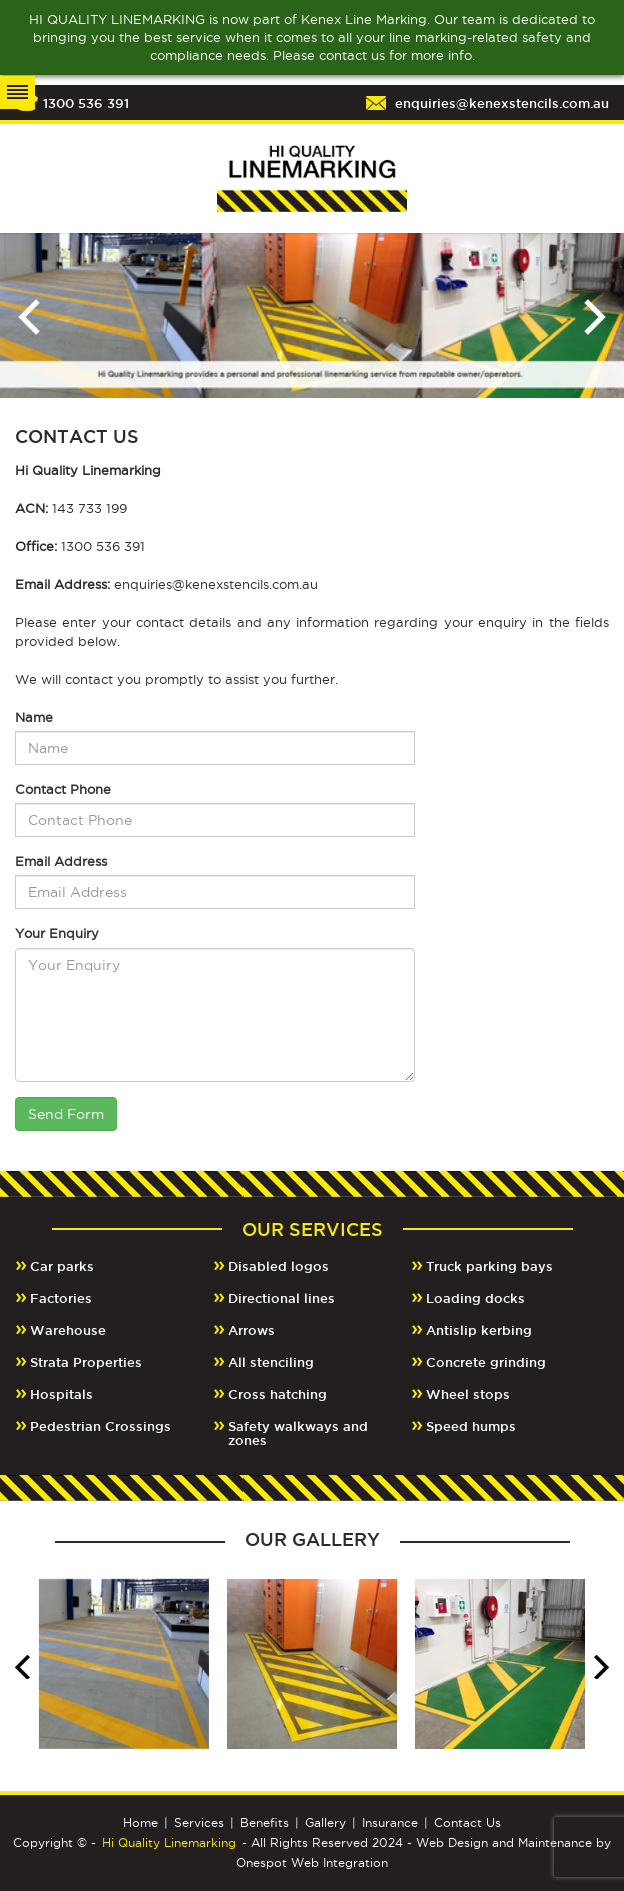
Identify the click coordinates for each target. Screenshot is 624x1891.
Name (34, 717)
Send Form (66, 1114)
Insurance (390, 1822)
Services (199, 1822)
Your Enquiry (57, 933)
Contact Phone (63, 789)
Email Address (61, 861)
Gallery (325, 1822)
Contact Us (467, 1822)
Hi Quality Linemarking (169, 1842)
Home (140, 1822)
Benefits (264, 1822)
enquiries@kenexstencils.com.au (502, 103)
